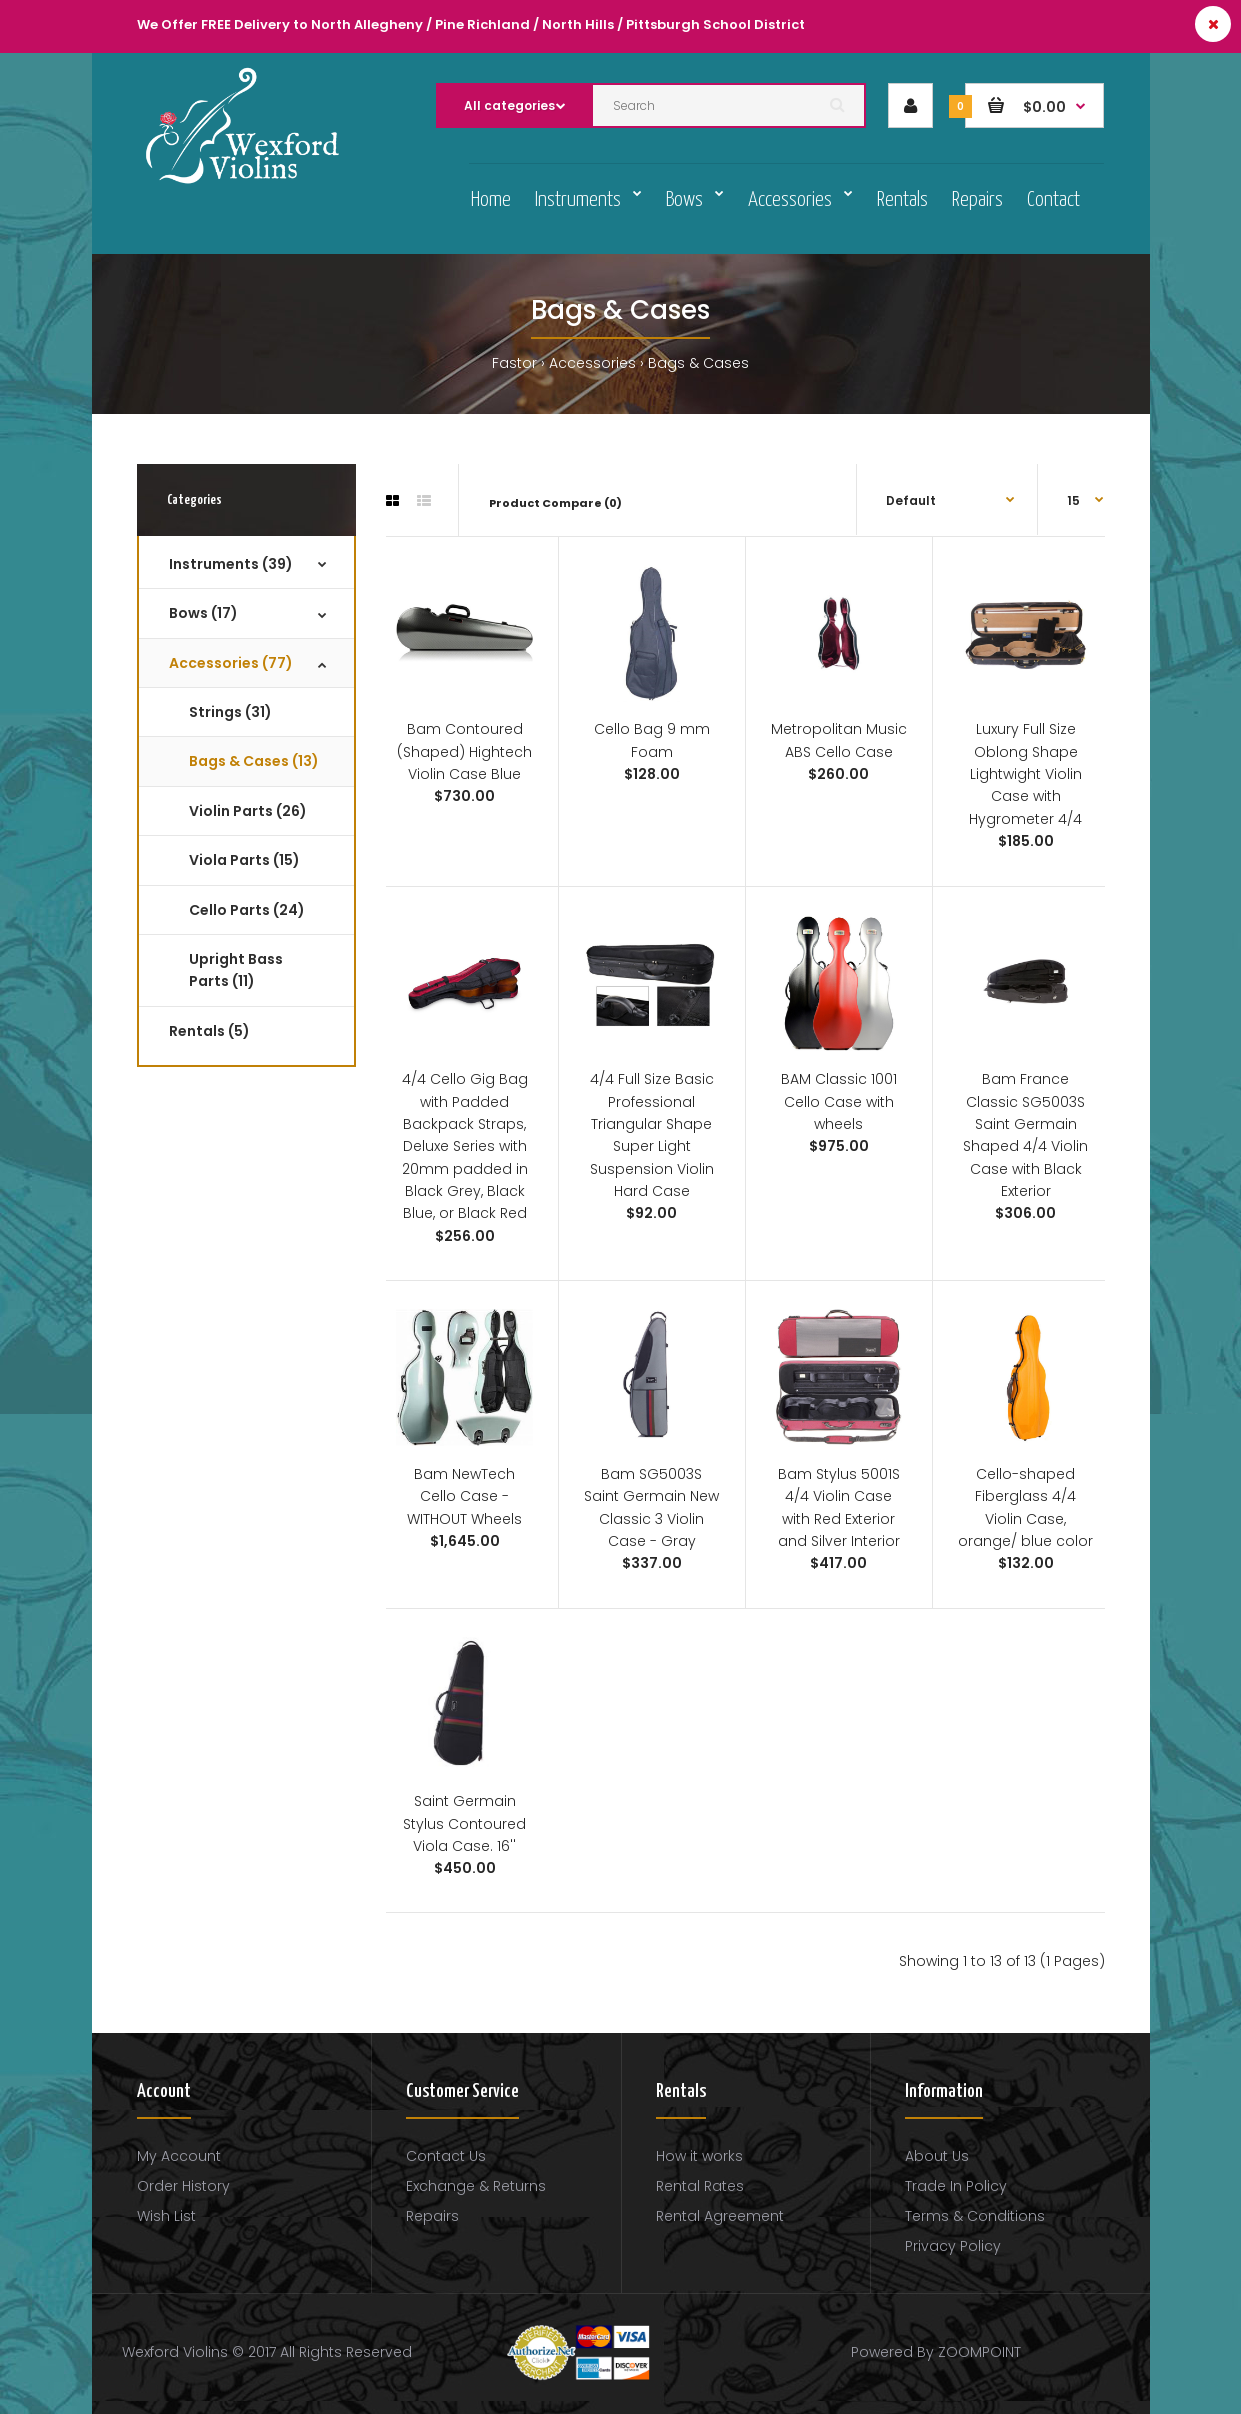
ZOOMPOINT (979, 2352)
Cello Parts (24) (247, 910)
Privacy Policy (953, 2246)
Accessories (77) (231, 663)
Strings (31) (230, 712)
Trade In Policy (956, 2186)
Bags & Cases (698, 363)
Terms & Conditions (975, 2216)
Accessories (592, 363)
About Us (937, 2156)
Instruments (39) (231, 564)
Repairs (432, 2216)
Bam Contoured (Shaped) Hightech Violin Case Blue (464, 751)
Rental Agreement (720, 2216)
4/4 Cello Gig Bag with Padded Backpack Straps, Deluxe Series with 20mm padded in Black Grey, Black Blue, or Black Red (465, 1146)
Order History (183, 2186)
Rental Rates (700, 2186)
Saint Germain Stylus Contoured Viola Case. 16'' (464, 1823)
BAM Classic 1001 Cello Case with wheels (839, 1101)
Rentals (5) (209, 1031)
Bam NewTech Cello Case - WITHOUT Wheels (464, 1496)
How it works (699, 2156)
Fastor (514, 363)
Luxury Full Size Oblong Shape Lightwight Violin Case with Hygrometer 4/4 (1025, 774)
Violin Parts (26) (248, 811)
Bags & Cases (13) (254, 761)
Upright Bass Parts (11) (236, 970)
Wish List (166, 2216)
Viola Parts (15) (244, 860)
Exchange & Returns (476, 2186)
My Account (179, 2156)
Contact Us (446, 2156)
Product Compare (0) (555, 503)
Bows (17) (203, 613)
